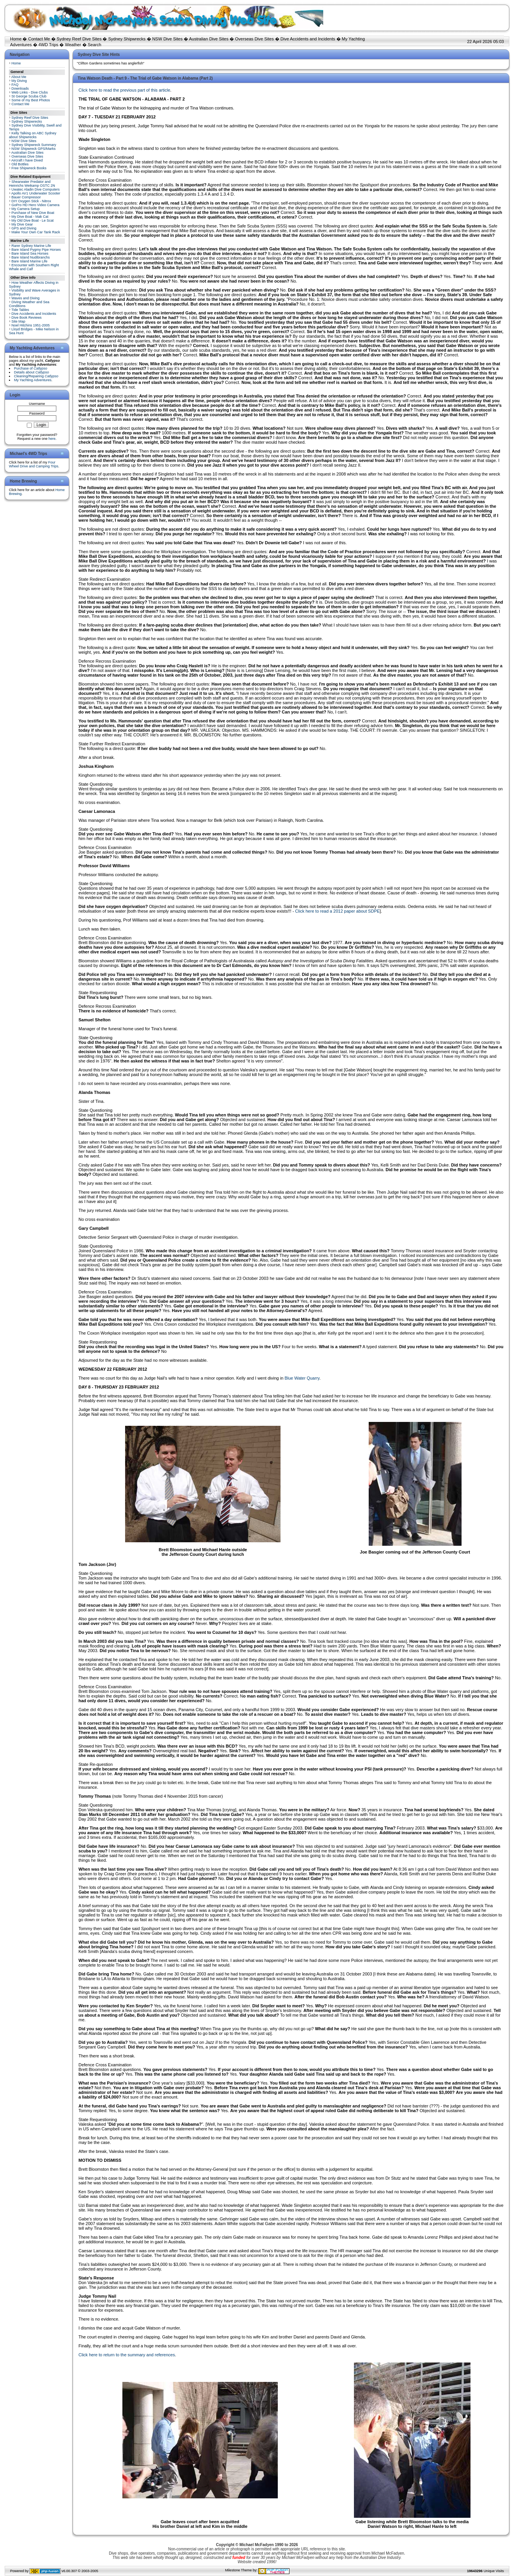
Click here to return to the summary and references (126, 2354)
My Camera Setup (26, 209)
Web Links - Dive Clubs (30, 92)
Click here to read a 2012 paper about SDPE (337, 911)
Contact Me (39, 38)
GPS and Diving (24, 228)
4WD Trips (48, 44)
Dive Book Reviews (27, 317)
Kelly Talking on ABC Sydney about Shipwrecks (32, 135)
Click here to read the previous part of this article (124, 90)
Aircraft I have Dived (27, 160)
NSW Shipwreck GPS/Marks (34, 149)
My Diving (19, 81)
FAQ (15, 85)
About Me (18, 77)
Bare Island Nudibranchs (31, 257)
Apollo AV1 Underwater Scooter (35, 193)
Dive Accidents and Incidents (308, 38)
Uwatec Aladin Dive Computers (36, 189)
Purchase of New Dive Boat (33, 213)
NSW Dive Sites (167, 38)
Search (94, 44)
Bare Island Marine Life (30, 261)
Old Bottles (20, 164)
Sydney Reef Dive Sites (79, 38)
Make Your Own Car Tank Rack (36, 232)
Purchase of (30, 368)
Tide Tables (20, 310)
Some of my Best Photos (31, 100)
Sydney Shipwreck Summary (34, 145)
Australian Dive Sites (208, 38)
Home (15, 38)
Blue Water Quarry (301, 1378)
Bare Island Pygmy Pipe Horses (36, 250)
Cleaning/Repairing (36, 376)
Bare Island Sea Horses (30, 253)
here (52, 439)
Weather (73, 44)
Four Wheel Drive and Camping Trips (33, 464)
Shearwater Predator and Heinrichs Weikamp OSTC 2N (32, 183)
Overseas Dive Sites (254, 38)
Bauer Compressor (26, 197)
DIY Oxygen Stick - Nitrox (31, 201)
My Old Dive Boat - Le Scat (33, 220)
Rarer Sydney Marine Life (31, 246)
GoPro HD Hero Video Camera (35, 205)
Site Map (19, 321)
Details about (31, 372)
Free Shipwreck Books (29, 168)
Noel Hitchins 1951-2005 (31, 325)
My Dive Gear (22, 224)
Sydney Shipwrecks (127, 38)
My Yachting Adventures (32, 380)
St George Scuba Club (29, 96)
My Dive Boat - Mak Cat (30, 217)
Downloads (20, 88)
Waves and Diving (26, 298)
